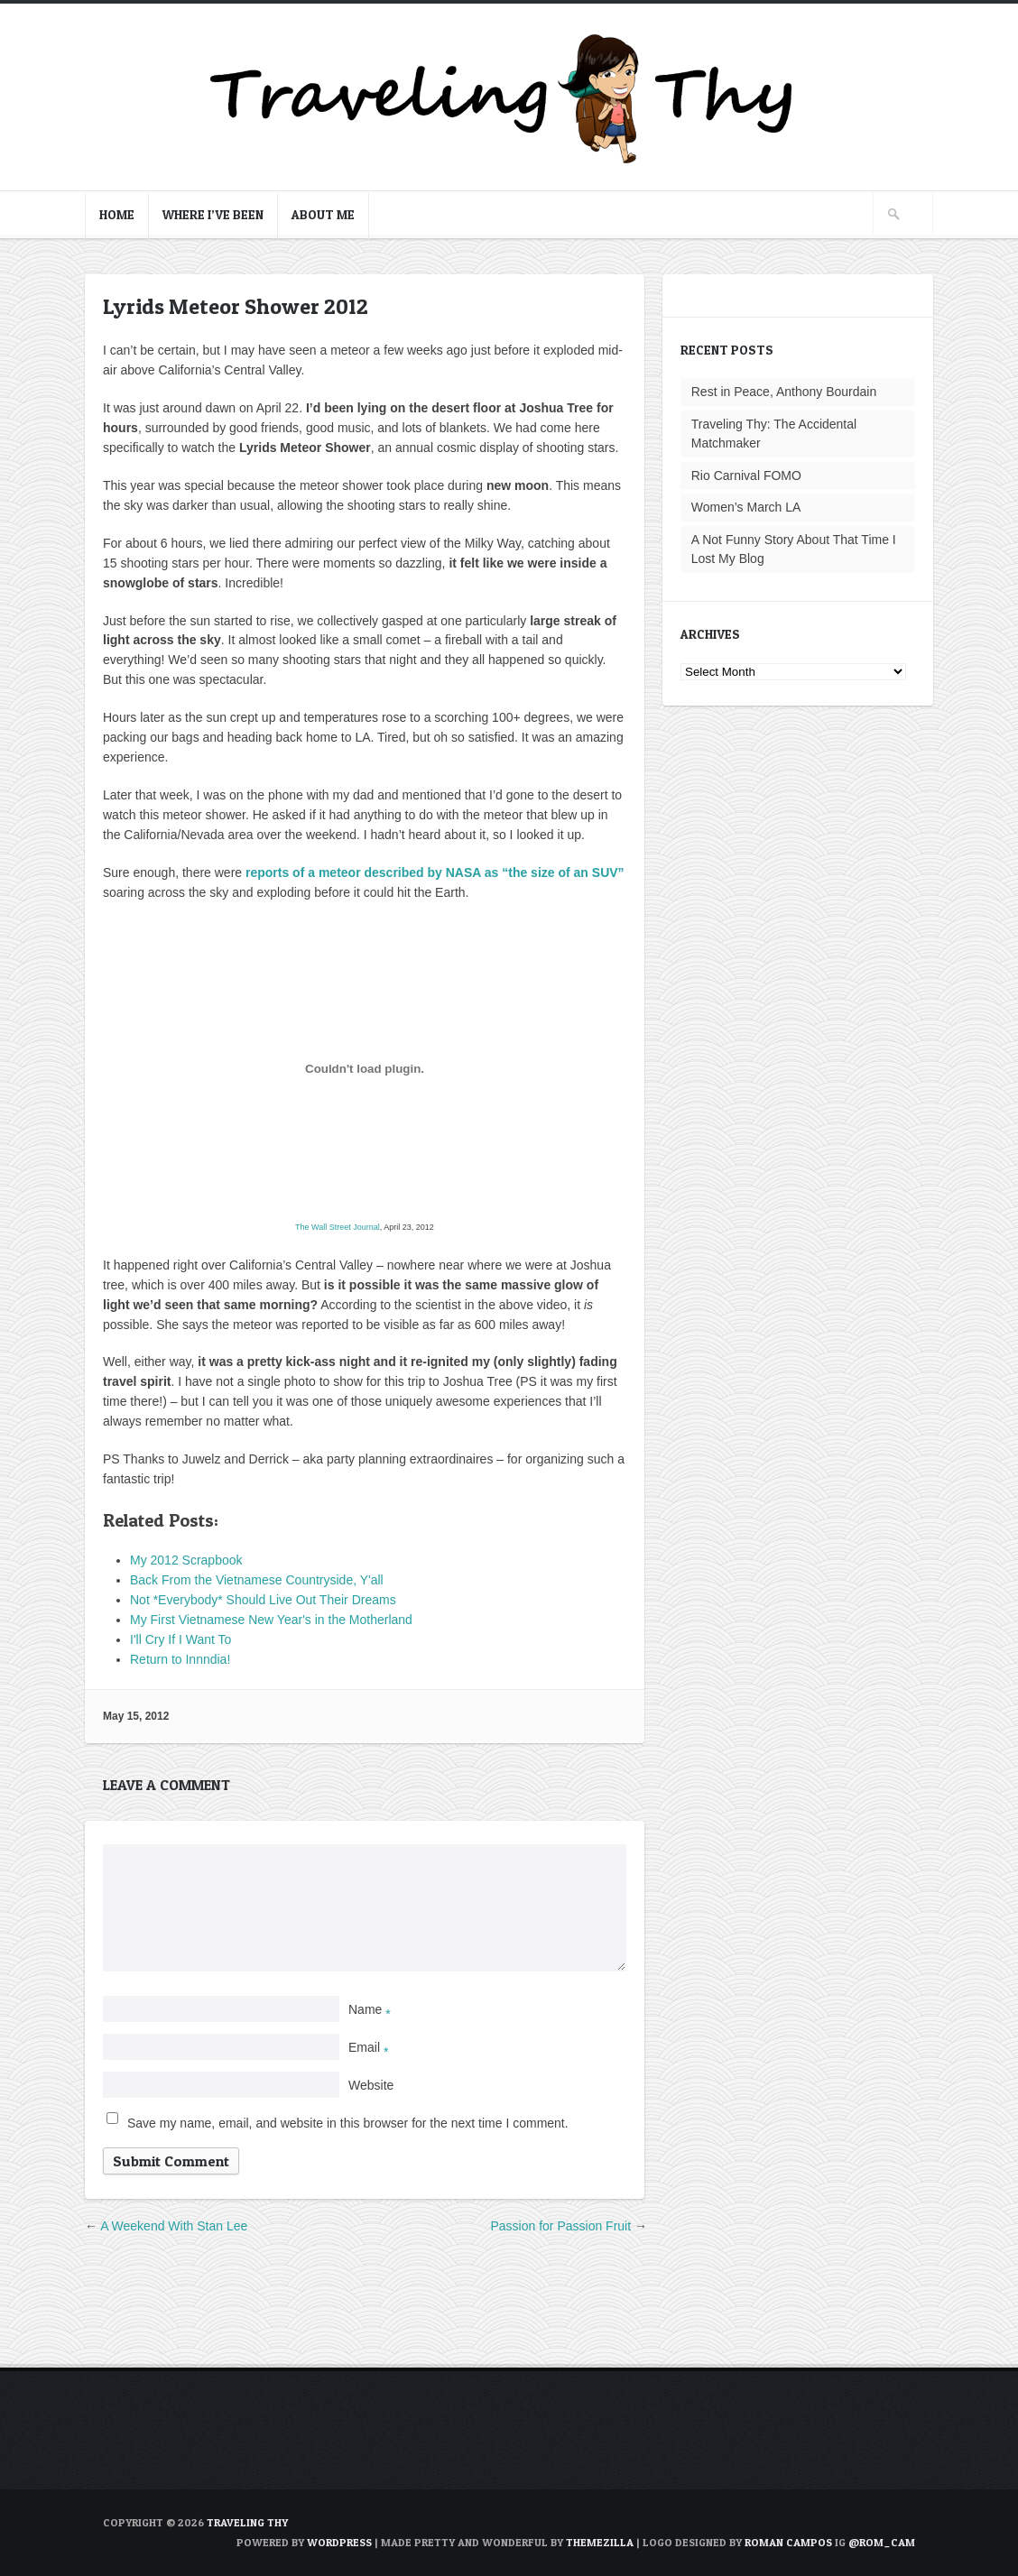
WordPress (339, 2542)
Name (369, 2009)
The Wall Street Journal (337, 1227)
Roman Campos (788, 2542)
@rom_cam (881, 2542)
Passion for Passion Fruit (560, 2226)
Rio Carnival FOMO (746, 475)
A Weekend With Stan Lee (173, 2226)
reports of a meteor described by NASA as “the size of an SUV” (435, 872)
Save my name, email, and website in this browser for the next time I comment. (348, 2123)
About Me (323, 214)
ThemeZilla (600, 2542)
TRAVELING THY (247, 2522)
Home (116, 214)
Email (368, 2047)
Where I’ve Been (213, 214)
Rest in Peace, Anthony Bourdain (783, 391)
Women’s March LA (746, 507)
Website (370, 2085)
